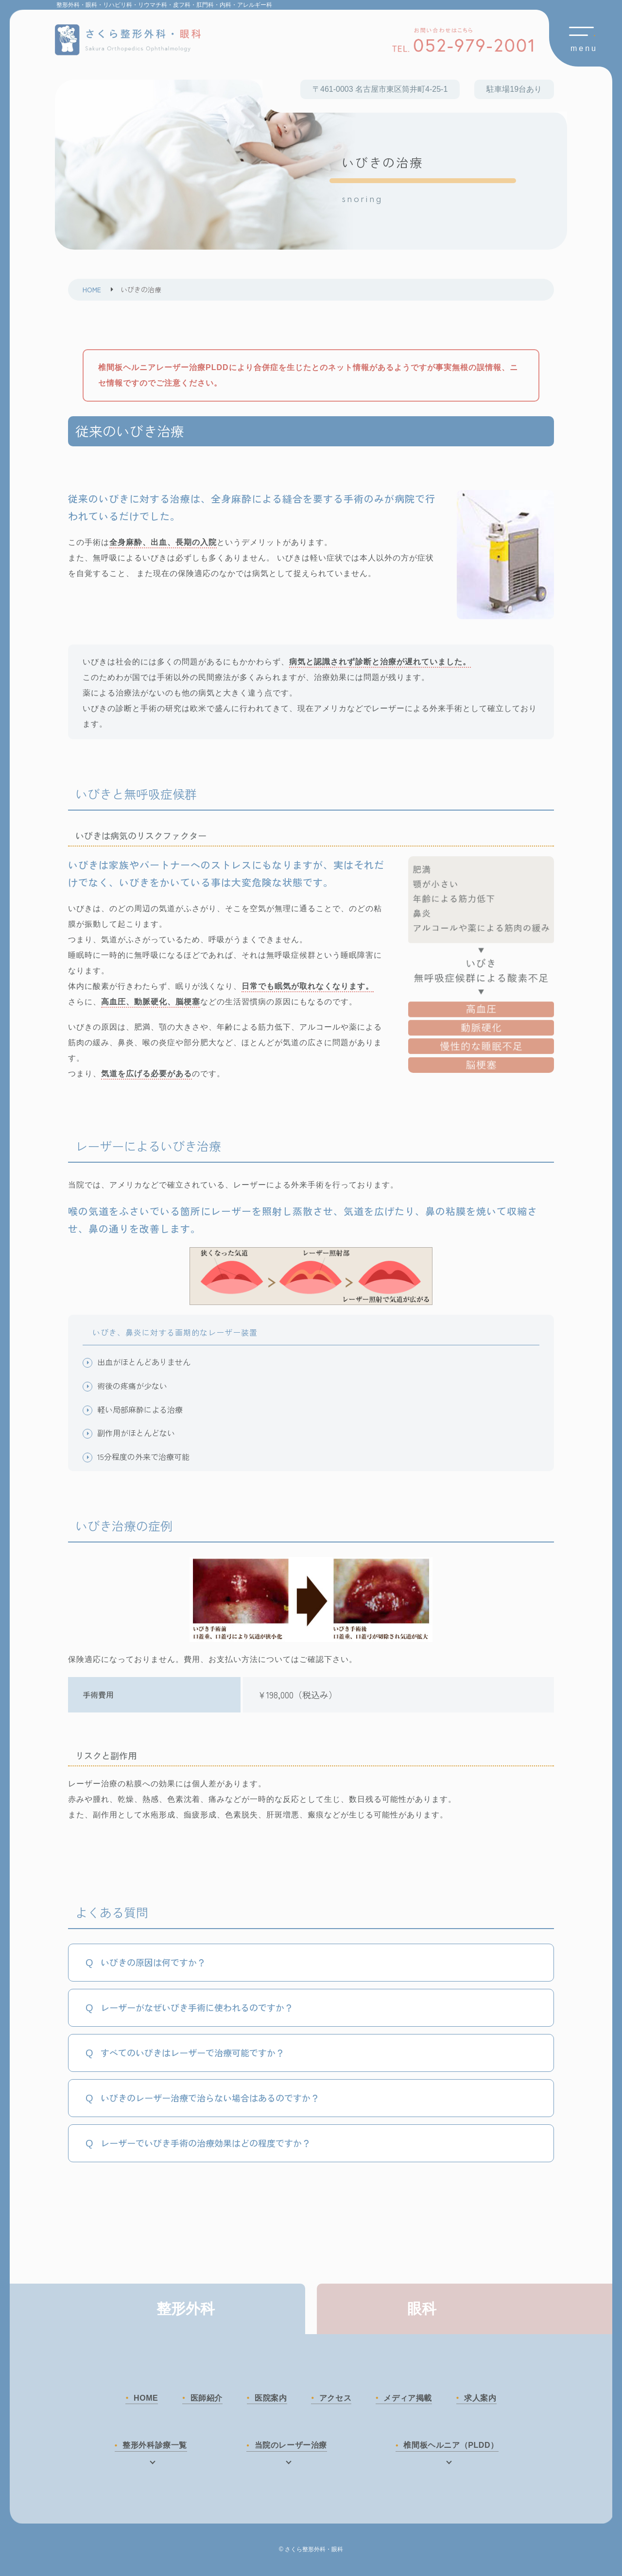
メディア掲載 (409, 2398)
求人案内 (483, 2398)
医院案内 (270, 2398)
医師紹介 (205, 2398)
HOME (143, 2398)
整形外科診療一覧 (155, 2445)
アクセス (335, 2398)
